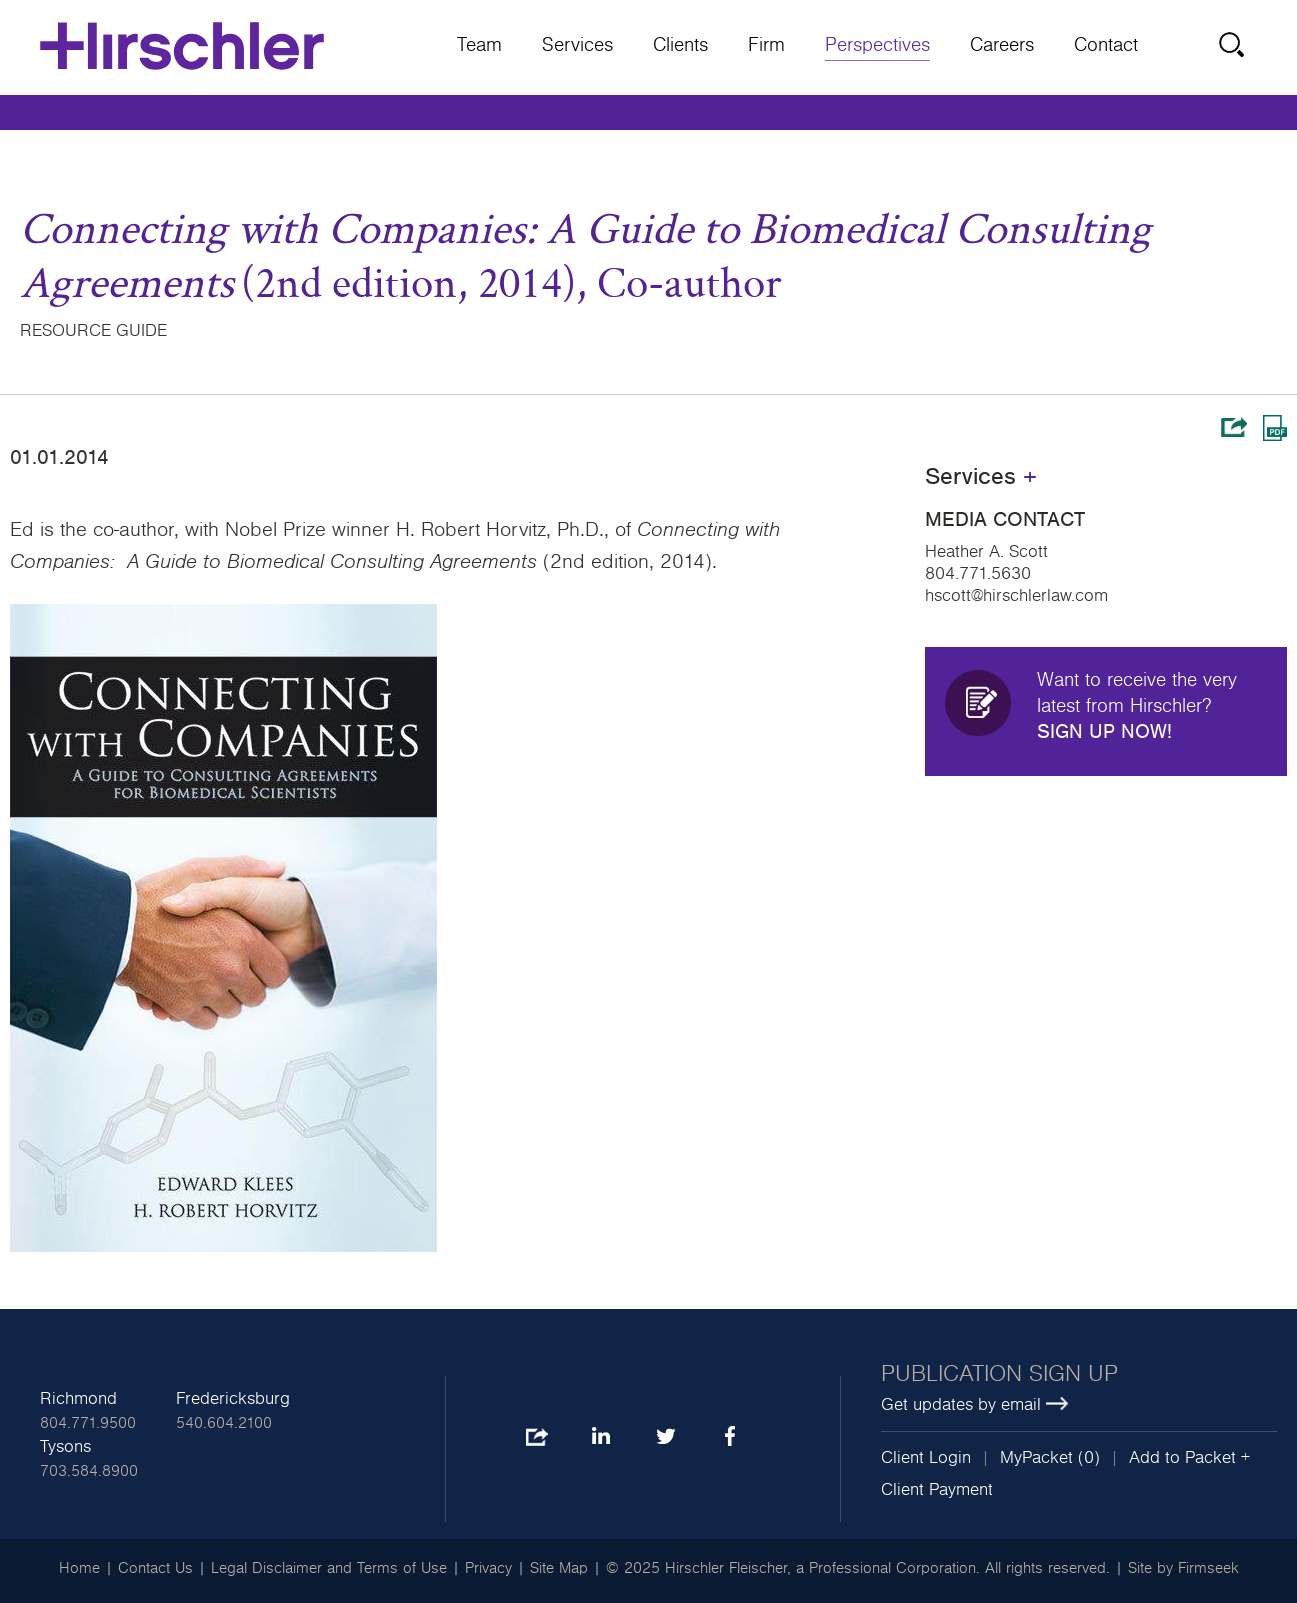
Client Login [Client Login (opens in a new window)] (926, 1458)
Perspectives (877, 45)
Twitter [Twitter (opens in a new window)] (665, 1437)
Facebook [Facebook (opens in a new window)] (729, 1437)
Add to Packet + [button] (1189, 1458)
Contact (1106, 45)
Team (479, 45)
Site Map (559, 1568)
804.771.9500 (88, 1423)
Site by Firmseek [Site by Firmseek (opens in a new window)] (1183, 1568)
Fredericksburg (233, 1399)
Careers (1002, 45)
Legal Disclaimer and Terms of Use (329, 1568)
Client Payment (937, 1490)
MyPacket (1036, 1458)
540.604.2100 (224, 1423)
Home (79, 1568)
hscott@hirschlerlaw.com (1016, 596)
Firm (766, 45)
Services (577, 45)
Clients (680, 45)
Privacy (488, 1568)
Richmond (78, 1399)
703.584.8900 (89, 1471)
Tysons (65, 1447)
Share (1234, 427)
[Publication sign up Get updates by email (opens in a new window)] (1079, 1390)
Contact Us (155, 1568)
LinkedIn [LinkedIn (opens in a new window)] (600, 1437)
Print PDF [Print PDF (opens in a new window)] (1275, 428)
